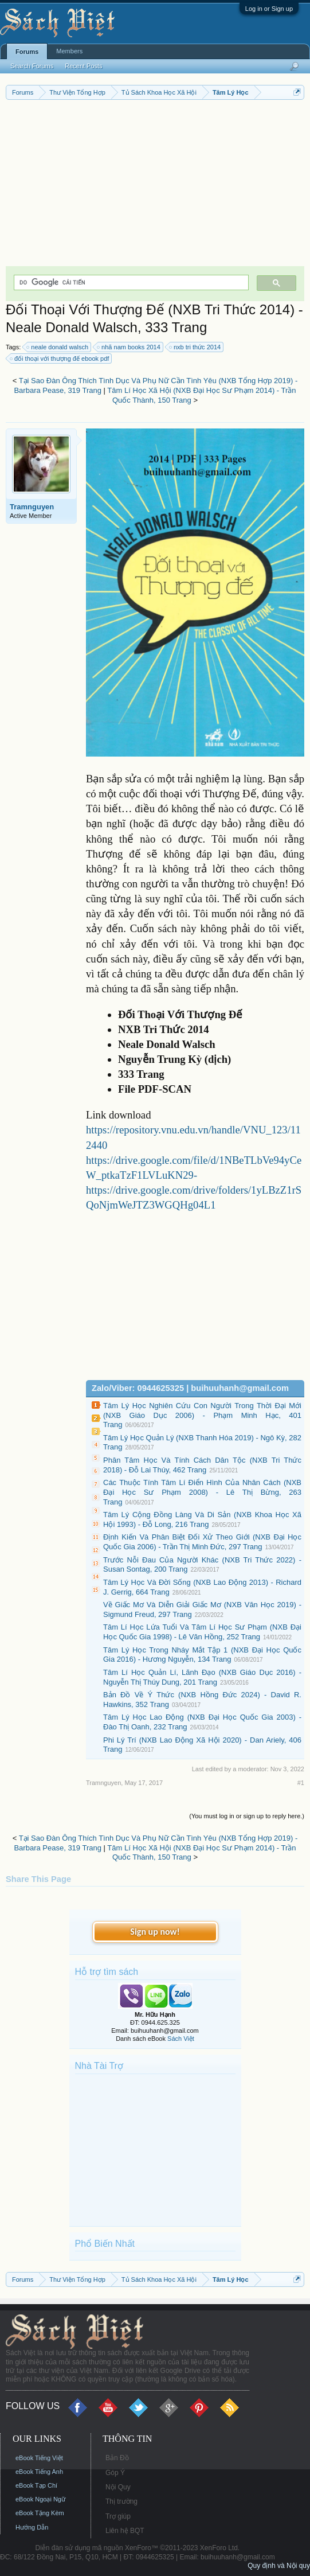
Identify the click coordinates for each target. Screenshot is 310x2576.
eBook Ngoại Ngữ (40, 2499)
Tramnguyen (32, 506)
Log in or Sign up (269, 8)
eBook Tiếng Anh (39, 2471)
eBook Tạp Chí (36, 2485)
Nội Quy (118, 2487)
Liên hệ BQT (124, 2531)
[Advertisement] (155, 186)
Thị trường (121, 2501)
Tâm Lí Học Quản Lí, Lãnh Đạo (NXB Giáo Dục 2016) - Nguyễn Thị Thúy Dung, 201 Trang (202, 1677)
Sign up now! (154, 1931)
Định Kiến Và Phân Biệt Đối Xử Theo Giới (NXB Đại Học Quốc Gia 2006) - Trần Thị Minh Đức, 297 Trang (202, 1542)
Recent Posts (83, 66)
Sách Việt (180, 2038)
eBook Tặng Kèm (39, 2512)
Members (69, 51)
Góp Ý (115, 2473)
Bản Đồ (117, 2458)
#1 (300, 1782)
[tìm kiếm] (130, 282)
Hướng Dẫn (31, 2527)
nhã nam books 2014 (129, 347)
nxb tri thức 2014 (195, 347)
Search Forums (31, 66)
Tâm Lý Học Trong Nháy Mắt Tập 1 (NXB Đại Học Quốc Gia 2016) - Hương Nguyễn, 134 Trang (202, 1655)
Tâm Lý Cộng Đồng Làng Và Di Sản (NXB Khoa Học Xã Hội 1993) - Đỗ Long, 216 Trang (202, 1519)
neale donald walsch (58, 347)
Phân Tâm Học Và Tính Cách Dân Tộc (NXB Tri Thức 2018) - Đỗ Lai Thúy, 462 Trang (202, 1465)
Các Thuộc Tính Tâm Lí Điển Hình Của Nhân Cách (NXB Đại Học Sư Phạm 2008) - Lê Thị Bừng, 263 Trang (202, 1492)
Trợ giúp (118, 2516)
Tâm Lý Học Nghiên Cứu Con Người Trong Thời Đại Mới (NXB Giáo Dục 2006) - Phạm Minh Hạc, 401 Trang (202, 1415)
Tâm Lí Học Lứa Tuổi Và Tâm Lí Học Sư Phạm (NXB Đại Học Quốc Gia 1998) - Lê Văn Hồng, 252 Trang (202, 1632)
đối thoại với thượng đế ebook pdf (60, 358)
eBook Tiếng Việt (39, 2457)
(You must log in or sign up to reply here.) (246, 1816)
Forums (26, 51)
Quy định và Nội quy (279, 2566)
